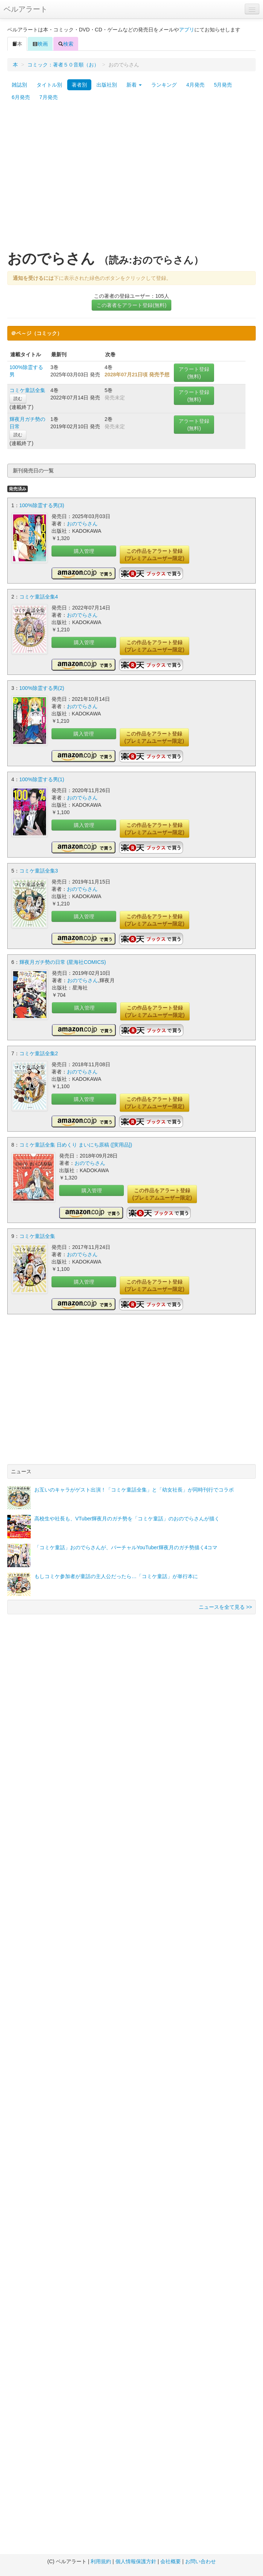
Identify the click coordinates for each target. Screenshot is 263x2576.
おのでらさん (82, 524)
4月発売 (195, 85)
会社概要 (170, 2561)
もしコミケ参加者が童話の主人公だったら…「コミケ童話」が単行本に (116, 1576)
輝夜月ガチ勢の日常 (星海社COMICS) (62, 962)
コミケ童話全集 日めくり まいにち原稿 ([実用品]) (75, 1145)
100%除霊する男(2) (41, 688)
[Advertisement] (68, 179)
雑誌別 (19, 85)
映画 (40, 44)
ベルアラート (25, 9)
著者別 (79, 85)
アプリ (186, 30)
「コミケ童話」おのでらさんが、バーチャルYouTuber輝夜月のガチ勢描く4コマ (125, 1547)
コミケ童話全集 (27, 390)
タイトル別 (49, 85)
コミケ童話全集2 (38, 1053)
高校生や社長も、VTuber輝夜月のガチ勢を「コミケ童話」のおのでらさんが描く (127, 1518)
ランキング (164, 85)
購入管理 (84, 551)
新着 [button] (134, 85)
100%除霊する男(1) (41, 779)
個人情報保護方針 (135, 2561)
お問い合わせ (200, 2561)
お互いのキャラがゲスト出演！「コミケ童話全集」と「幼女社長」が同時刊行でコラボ (134, 1490)
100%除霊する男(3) (41, 505)
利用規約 (101, 2561)
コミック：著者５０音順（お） (63, 65)
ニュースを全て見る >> (225, 1607)
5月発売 (223, 85)
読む (18, 398)
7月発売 (48, 97)
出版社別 (106, 85)
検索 (65, 44)
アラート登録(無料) (194, 372)
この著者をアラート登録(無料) (131, 305)
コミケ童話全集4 (38, 597)
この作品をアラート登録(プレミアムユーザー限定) (154, 554)
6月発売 (21, 97)
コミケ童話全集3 (38, 871)
